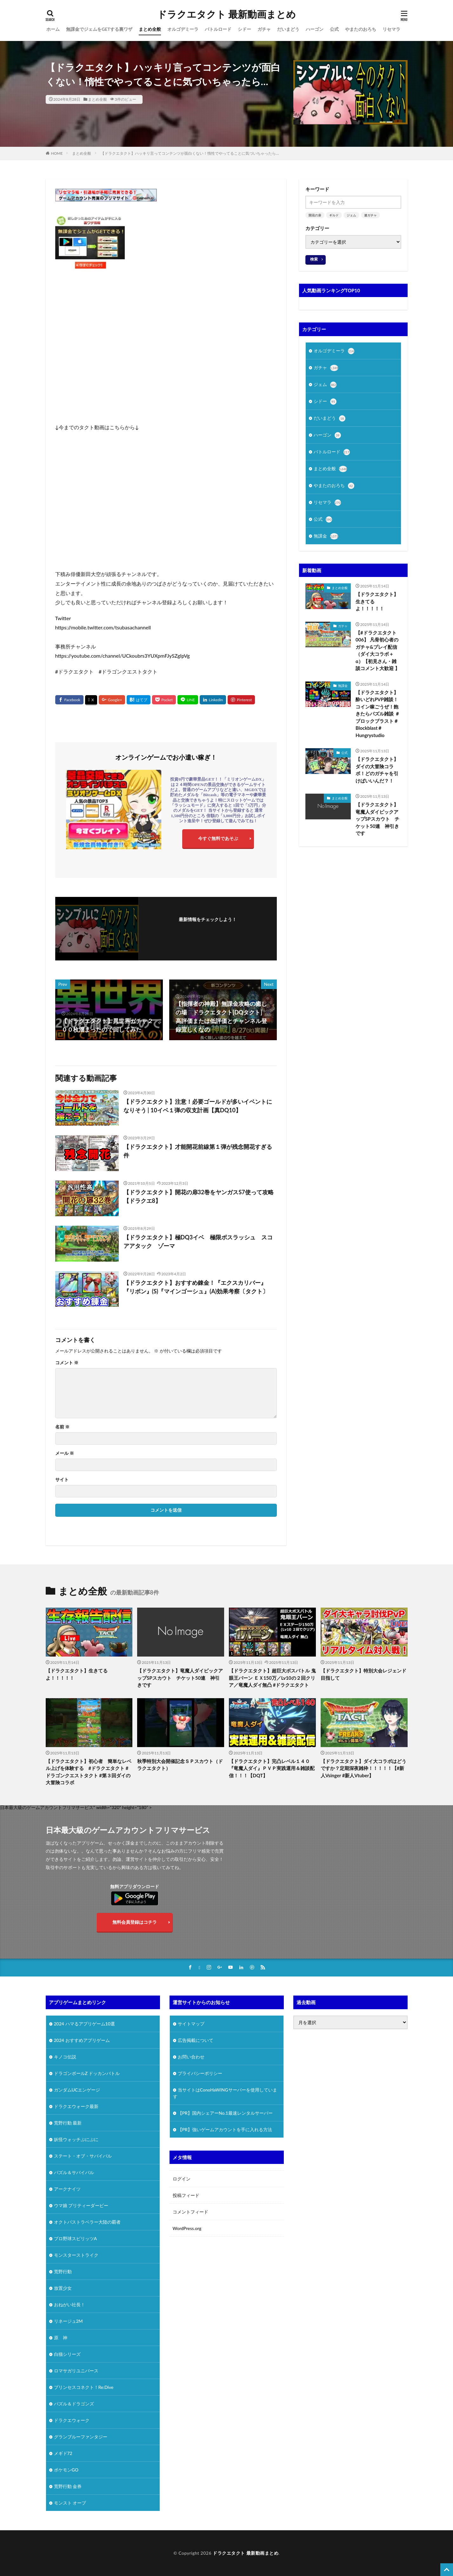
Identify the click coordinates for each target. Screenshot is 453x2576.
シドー (244, 29)
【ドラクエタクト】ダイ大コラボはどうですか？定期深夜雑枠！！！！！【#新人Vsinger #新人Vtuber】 (363, 1768)
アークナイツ (67, 2189)
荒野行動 (63, 2271)
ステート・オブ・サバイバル (83, 2156)
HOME (57, 153)
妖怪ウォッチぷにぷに (76, 2139)
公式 (334, 29)
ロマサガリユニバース (76, 2370)
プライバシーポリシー (200, 2073)
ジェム (351, 215)
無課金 (326, 536)
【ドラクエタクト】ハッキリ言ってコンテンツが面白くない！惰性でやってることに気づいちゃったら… (190, 153)
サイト (62, 1479)
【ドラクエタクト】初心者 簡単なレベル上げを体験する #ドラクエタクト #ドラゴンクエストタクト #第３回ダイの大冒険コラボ (88, 1772)
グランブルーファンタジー (80, 2436)
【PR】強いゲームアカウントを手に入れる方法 (225, 2129)
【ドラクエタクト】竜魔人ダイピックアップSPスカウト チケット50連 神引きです (377, 819)
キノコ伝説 (65, 2056)
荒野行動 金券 (68, 2486)
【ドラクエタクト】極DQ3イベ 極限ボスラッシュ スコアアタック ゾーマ (198, 1241)
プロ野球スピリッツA (75, 2238)
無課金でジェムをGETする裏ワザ (99, 29)
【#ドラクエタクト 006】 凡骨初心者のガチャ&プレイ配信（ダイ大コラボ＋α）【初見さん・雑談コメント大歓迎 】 (378, 650)
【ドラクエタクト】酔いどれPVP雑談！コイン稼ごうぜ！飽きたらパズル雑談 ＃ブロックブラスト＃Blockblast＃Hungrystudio (378, 713)
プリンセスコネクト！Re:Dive (84, 2387)
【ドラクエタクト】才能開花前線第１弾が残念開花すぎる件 (197, 1151)
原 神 (60, 2337)
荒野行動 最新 (68, 2122)
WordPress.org (187, 2228)
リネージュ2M (68, 2321)
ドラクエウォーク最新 (76, 2106)
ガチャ (264, 29)
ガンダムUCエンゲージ (77, 2089)
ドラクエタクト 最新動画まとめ (226, 14)
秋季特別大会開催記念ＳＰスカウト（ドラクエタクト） (180, 1764)
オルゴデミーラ (182, 29)
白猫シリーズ (67, 2354)
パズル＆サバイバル (74, 2172)
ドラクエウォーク (72, 2420)
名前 (62, 1427)
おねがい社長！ (69, 2304)
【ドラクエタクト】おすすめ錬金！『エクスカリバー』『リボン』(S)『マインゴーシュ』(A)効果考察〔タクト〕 (195, 1287)
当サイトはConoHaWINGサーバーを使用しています (225, 2093)
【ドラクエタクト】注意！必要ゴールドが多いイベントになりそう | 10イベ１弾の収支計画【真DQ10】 (197, 1106)
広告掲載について (195, 2040)
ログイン (181, 2178)
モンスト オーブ (70, 2502)
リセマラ (391, 29)
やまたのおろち (360, 29)
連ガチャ (370, 215)
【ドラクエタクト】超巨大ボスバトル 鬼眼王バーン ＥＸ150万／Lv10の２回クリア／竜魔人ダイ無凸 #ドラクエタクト (272, 1678)
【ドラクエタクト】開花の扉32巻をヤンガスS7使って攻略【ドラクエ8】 (198, 1196)
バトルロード (218, 29)
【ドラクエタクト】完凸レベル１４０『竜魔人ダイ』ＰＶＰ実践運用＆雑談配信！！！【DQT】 (272, 1768)
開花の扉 (315, 215)
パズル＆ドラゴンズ (74, 2403)
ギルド (334, 215)
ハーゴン (314, 29)
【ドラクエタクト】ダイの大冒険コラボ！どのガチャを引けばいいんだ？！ (377, 769)
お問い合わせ (191, 2056)
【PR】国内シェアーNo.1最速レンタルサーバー (225, 2113)
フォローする (207, 928)
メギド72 (63, 2453)
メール (64, 1453)
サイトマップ (191, 2023)
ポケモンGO (66, 2469)
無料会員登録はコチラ (134, 1922)
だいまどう (288, 29)
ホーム (53, 29)
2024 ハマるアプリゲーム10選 (84, 2023)
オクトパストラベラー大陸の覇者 (87, 2222)
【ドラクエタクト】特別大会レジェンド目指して (363, 1674)
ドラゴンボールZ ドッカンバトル (87, 2073)
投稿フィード (186, 2195)
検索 (314, 259)
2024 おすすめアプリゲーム (82, 2040)
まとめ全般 (150, 29)
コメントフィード (190, 2211)
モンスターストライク (76, 2255)
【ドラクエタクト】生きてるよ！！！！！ (377, 601)
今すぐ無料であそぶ (218, 838)
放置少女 (63, 2288)
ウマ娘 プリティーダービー (81, 2205)
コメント (66, 1362)
